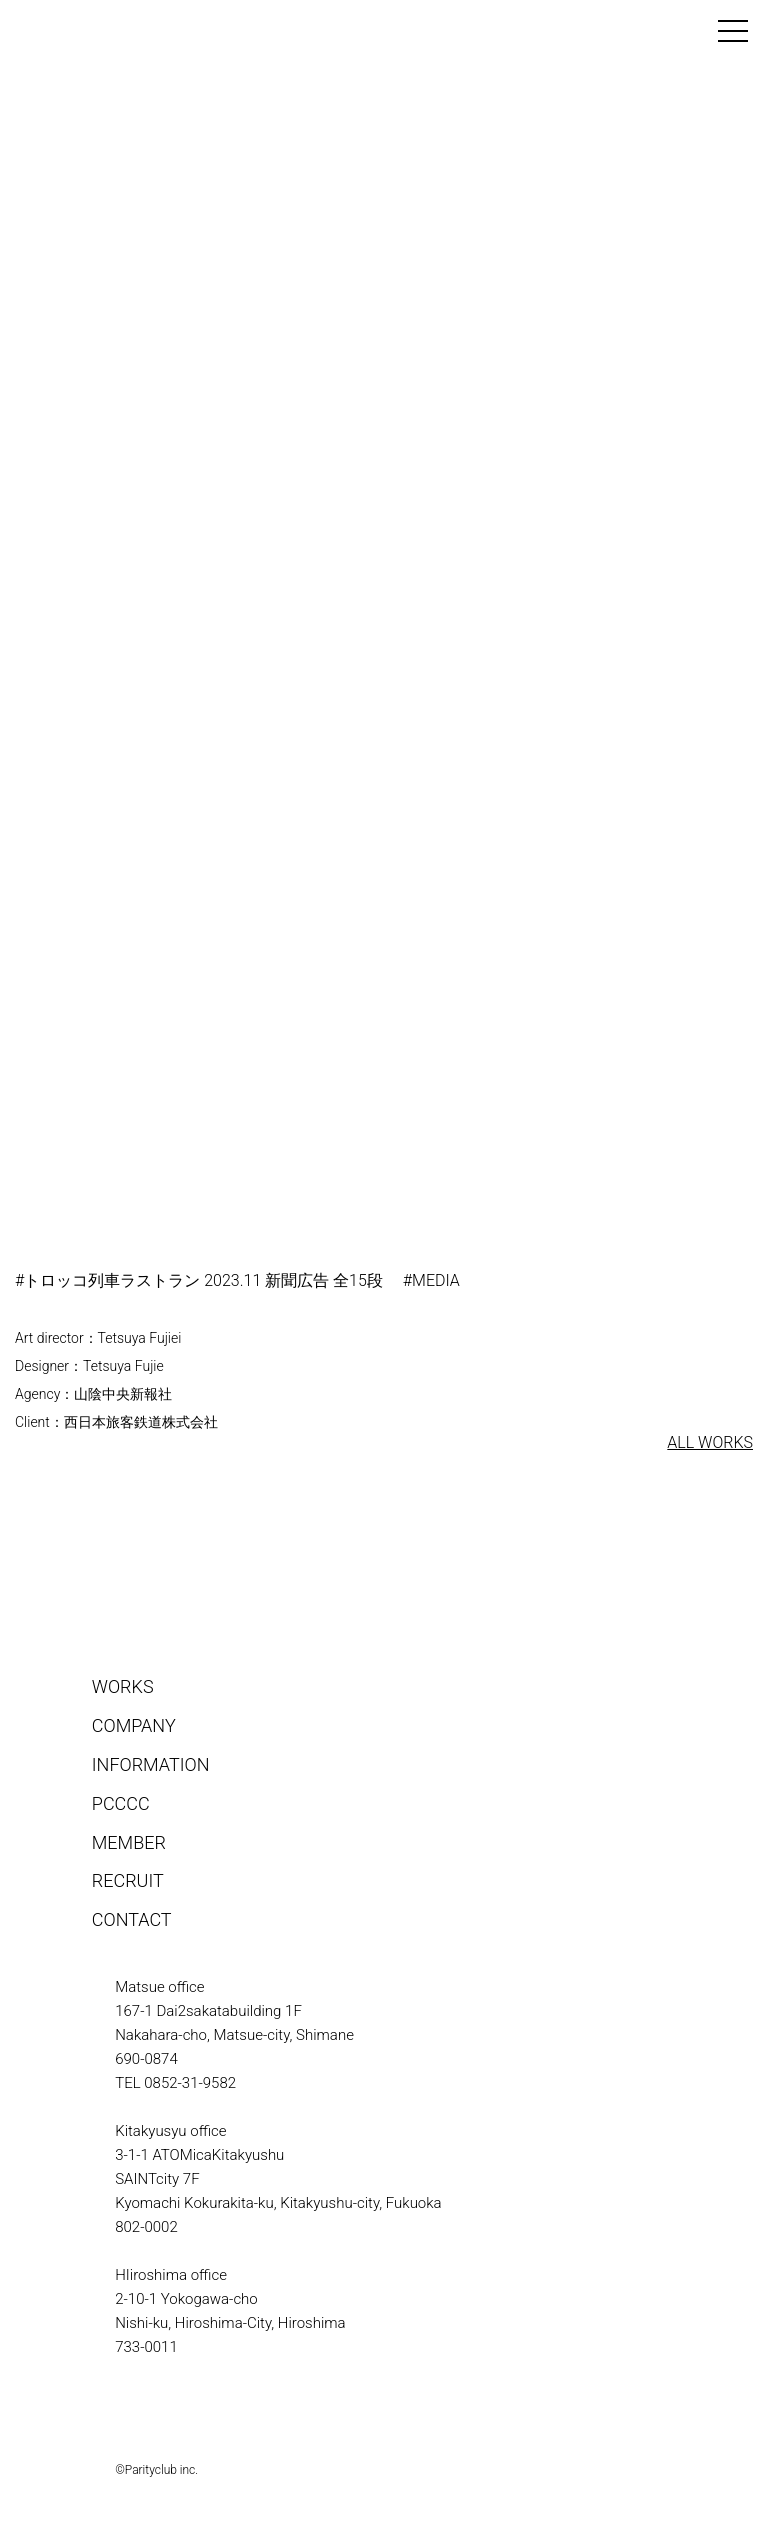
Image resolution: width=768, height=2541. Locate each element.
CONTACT (132, 1919)
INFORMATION (151, 1764)
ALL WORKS (710, 1442)
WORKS (123, 1686)
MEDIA (436, 1280)
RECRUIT (128, 1880)
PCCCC (121, 1803)
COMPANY (134, 1725)
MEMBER (129, 1842)
